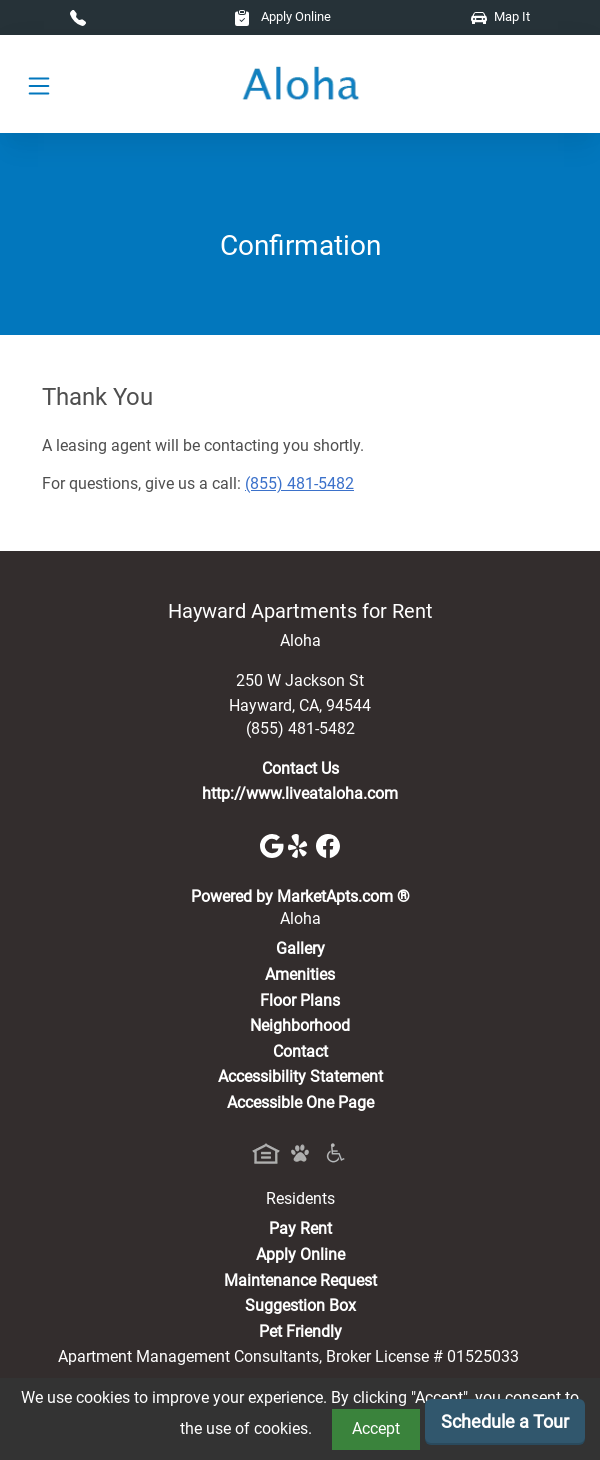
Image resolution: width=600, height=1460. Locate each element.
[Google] (274, 844)
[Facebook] (328, 844)
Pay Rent (300, 1228)
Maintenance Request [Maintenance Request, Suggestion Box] (300, 1280)
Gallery (300, 948)
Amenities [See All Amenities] (300, 974)
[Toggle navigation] (39, 84)
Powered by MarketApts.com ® (300, 896)
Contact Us (300, 768)
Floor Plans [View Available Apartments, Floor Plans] (300, 1000)
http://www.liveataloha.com (300, 793)
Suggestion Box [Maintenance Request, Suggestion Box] (300, 1305)
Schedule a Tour (505, 1421)
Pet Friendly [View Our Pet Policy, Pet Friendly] (300, 1331)
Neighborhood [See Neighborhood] (300, 1025)
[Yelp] (302, 844)
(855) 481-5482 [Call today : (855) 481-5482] (299, 483)
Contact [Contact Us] (300, 1051)
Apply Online (282, 16)
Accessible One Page (300, 1102)
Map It (500, 16)
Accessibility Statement (300, 1076)
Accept (376, 1428)
